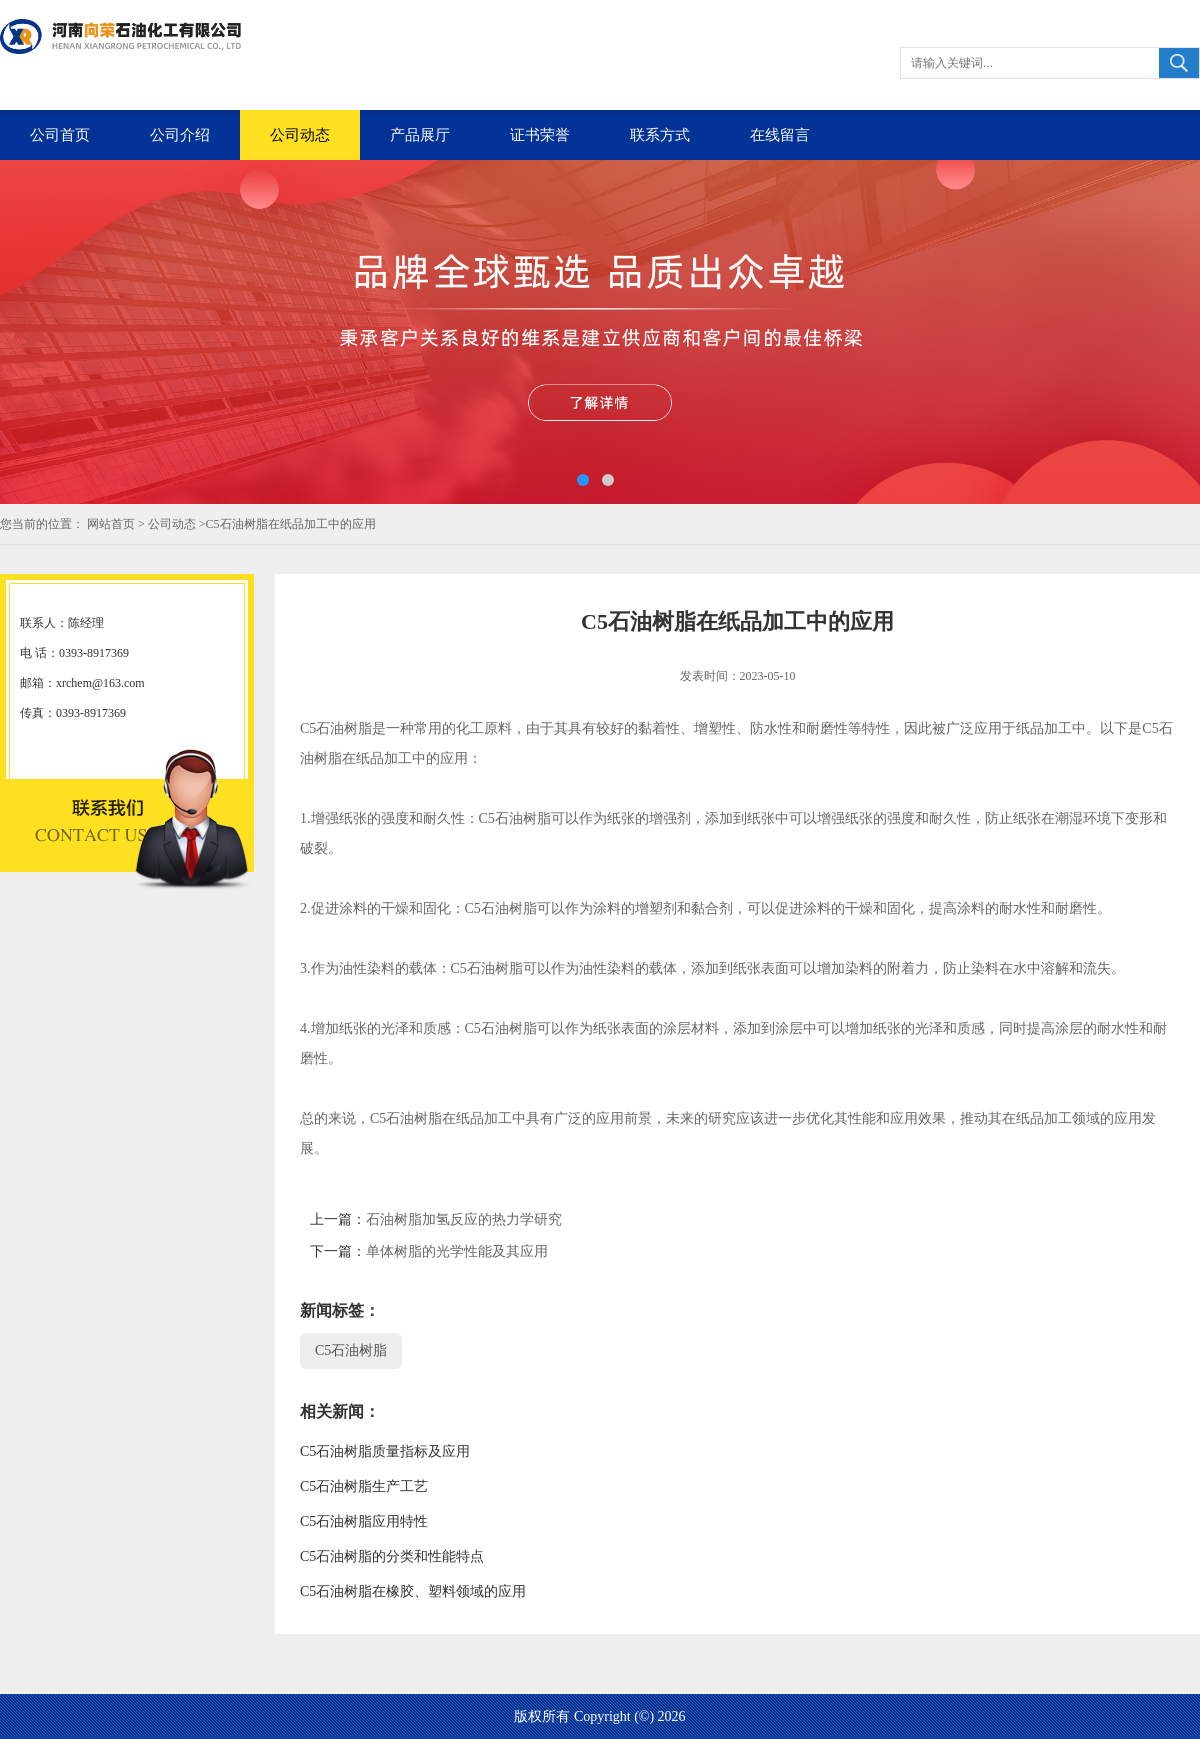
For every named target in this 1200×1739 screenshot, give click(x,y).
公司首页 (60, 135)
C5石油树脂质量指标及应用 (385, 1451)
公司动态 (300, 135)
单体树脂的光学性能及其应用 (457, 1251)
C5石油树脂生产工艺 (364, 1486)
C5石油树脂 (351, 1350)
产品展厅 (420, 135)
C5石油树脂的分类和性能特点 (392, 1556)
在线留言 (780, 135)
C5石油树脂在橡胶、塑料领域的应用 (413, 1591)
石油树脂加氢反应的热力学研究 (464, 1219)
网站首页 (111, 524)
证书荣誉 (540, 135)
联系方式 (660, 135)
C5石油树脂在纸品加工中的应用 (291, 524)
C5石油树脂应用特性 (364, 1521)
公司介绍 (180, 135)
